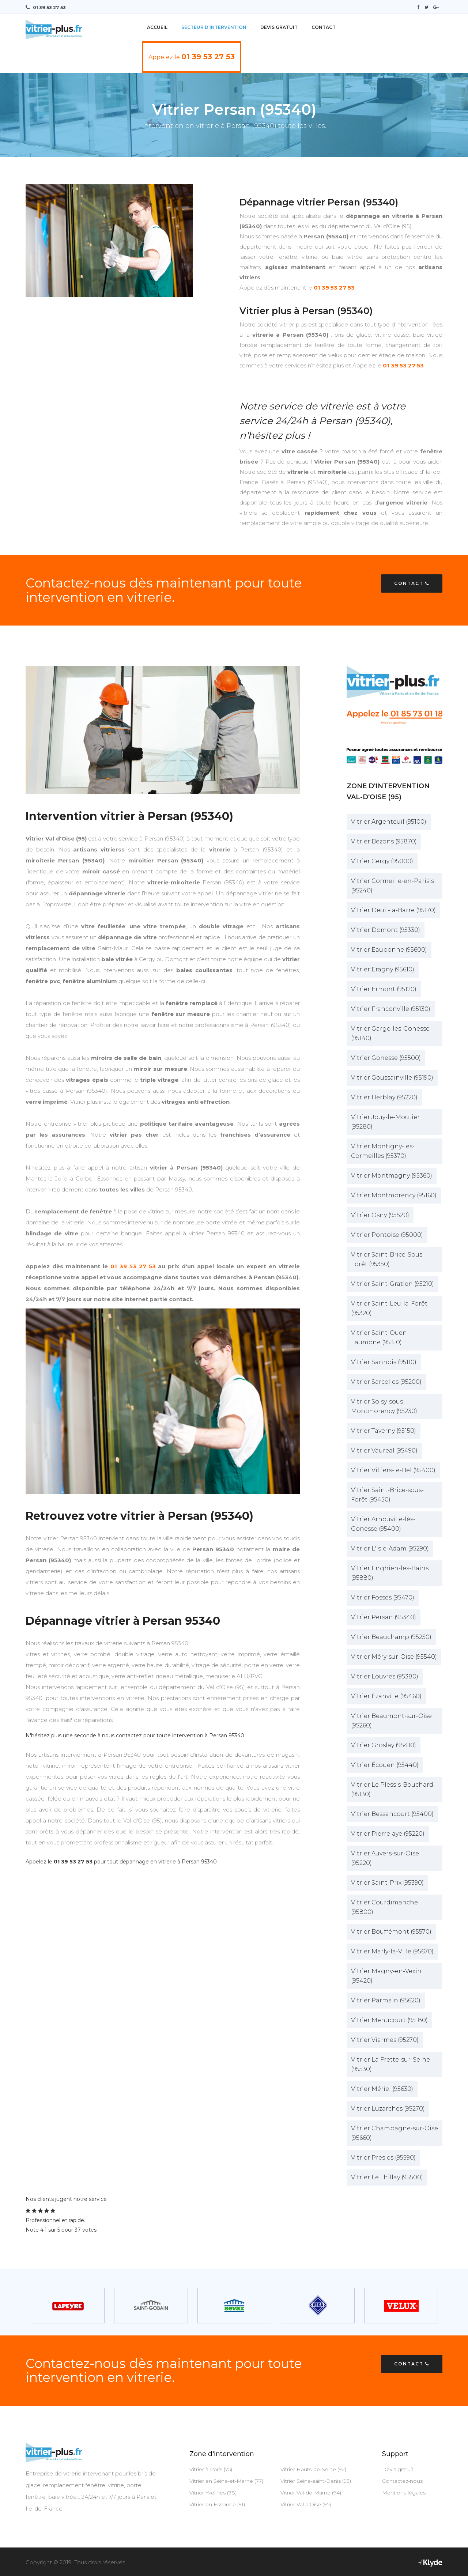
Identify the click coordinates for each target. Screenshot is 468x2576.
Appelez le (191, 56)
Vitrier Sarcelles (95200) (386, 1381)
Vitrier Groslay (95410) (383, 1744)
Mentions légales (404, 2492)
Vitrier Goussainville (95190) (392, 1077)
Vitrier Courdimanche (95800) (384, 1907)
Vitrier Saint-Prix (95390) (387, 1882)
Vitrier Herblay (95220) (384, 1097)
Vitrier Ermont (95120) (383, 988)
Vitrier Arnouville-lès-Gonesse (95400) (383, 1523)
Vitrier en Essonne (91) (217, 2504)
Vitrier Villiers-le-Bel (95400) (393, 1469)
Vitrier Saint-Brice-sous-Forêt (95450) (387, 1494)
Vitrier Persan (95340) (383, 1616)
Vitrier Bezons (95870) (384, 841)
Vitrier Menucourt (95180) (389, 2019)
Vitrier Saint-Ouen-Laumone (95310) (380, 1337)
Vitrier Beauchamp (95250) (391, 1636)
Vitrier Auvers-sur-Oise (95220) (385, 1858)
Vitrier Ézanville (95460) (386, 1695)
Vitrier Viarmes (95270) (385, 2039)
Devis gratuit (398, 2469)
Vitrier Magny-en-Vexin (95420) (386, 1975)
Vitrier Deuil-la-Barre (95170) (393, 909)
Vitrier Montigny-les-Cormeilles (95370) (383, 1150)
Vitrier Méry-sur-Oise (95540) (394, 1656)
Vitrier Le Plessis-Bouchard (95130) (392, 1789)
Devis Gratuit (279, 27)
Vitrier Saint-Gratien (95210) (392, 1283)
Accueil (157, 27)
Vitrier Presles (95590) (383, 2157)
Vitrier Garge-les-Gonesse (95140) (390, 1033)
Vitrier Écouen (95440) (385, 1764)
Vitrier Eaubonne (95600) (389, 949)
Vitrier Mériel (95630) (382, 2088)
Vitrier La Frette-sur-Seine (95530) (390, 2064)
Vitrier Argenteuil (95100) (388, 821)
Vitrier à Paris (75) (210, 2469)
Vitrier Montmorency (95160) (394, 1194)
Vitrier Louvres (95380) (384, 1676)
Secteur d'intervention (213, 27)
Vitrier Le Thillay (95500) (387, 2176)
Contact (324, 27)
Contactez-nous (402, 2480)
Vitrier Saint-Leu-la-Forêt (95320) (389, 1308)
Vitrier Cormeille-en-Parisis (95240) (392, 885)
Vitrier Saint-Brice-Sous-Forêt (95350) (387, 1259)
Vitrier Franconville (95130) (390, 1008)
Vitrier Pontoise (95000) (387, 1234)
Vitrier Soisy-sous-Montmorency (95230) (384, 1406)
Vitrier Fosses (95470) (382, 1597)
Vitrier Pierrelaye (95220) (387, 1833)
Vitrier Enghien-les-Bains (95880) (390, 1572)
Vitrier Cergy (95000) (382, 860)
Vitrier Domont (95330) (385, 929)
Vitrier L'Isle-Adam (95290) (390, 1548)
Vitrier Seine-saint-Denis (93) (315, 2480)
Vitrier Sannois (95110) (383, 1361)
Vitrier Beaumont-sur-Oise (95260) (391, 1720)
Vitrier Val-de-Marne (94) (310, 2492)
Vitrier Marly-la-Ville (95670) (392, 1951)
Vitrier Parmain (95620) (385, 2000)
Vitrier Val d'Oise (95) (305, 2504)
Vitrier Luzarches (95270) (388, 2108)
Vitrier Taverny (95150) (383, 1430)
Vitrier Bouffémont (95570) (391, 1931)
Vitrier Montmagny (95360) (391, 1175)
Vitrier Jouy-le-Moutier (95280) (385, 1121)
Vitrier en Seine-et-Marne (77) (226, 2480)
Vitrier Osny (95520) (380, 1214)
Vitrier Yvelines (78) (213, 2492)
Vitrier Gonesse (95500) (386, 1057)
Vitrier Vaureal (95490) (384, 1450)
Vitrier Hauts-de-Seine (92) (313, 2469)
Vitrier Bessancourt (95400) (392, 1813)
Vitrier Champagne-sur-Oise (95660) (394, 2132)
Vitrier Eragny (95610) (382, 969)
